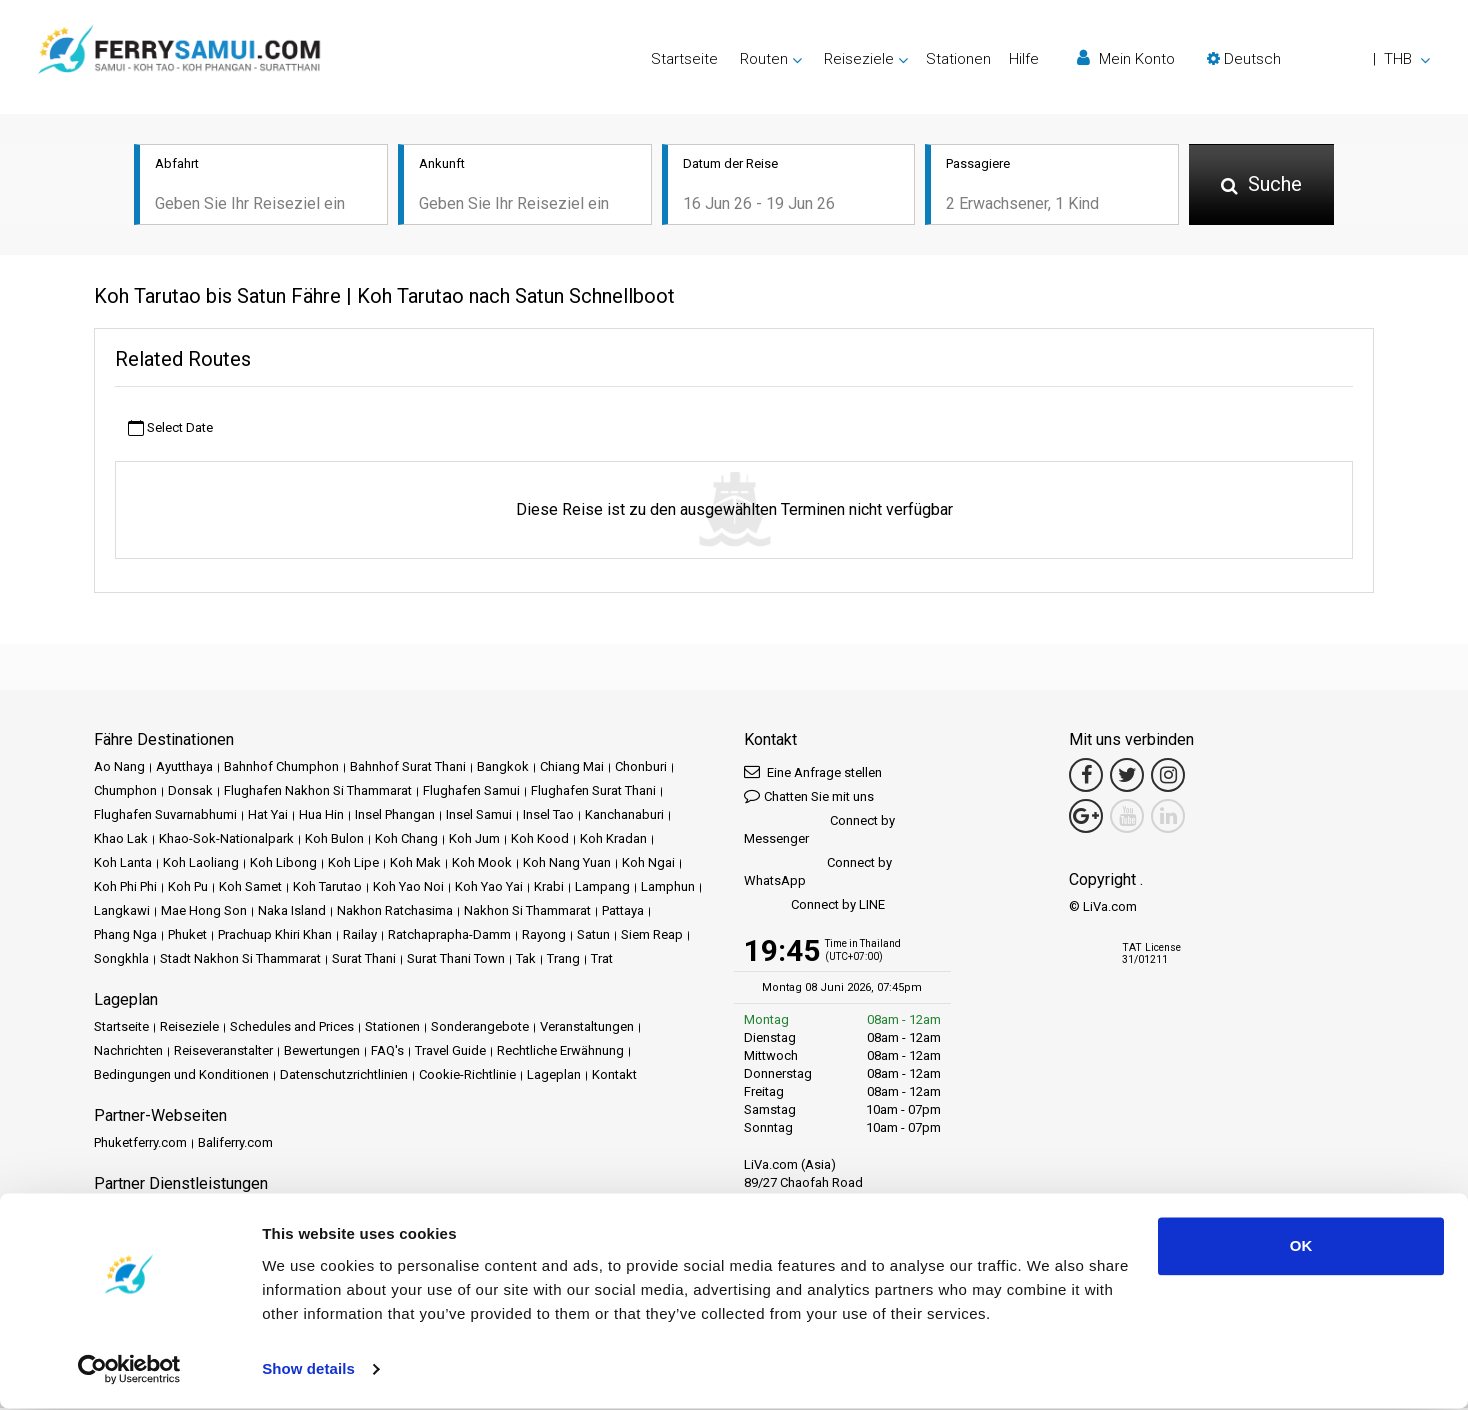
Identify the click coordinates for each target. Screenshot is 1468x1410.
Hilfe (1024, 59)
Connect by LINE (814, 907)
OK (1301, 1247)
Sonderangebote (480, 1028)
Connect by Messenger (819, 831)
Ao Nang (119, 768)
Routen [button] (764, 59)
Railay (360, 936)
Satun (593, 936)
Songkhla (121, 960)
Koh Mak (415, 864)
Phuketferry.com (140, 1144)
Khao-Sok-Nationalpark (226, 840)
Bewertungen (322, 1052)
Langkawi (122, 912)
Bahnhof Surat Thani (408, 768)
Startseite (684, 59)
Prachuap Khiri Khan (275, 936)
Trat (602, 960)
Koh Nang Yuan (567, 864)
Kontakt (614, 1076)
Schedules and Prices (292, 1028)
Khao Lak (121, 840)
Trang (563, 960)
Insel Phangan (395, 816)
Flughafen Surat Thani (593, 792)
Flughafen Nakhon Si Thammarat (318, 792)
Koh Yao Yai (489, 888)
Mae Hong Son (204, 912)
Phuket (187, 936)
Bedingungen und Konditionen (181, 1076)
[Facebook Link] (1086, 777)
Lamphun (668, 888)
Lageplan (554, 1076)
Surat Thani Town (456, 960)
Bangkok (503, 768)
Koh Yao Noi (408, 888)
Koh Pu (188, 888)
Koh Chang (406, 840)
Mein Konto (1126, 58)
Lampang (602, 888)
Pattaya (623, 912)
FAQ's (387, 1052)
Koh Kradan (613, 840)
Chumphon (125, 792)
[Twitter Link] (1127, 777)
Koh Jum (474, 840)
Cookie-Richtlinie (467, 1076)
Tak (526, 960)
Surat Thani (364, 960)
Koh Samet (250, 888)
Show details (308, 1370)
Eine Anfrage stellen (813, 773)
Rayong (544, 936)
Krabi (549, 888)
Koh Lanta (123, 864)
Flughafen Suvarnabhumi (165, 816)
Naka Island (292, 912)
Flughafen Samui (471, 792)
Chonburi (641, 768)
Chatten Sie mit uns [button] (809, 797)
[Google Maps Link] (1086, 818)
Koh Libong (283, 864)
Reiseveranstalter (223, 1052)
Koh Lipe (353, 864)
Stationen (958, 59)
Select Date (170, 429)
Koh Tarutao (327, 888)
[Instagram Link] (1168, 777)
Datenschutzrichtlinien (344, 1076)
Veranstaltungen (587, 1028)
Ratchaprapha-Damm (449, 936)
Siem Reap (652, 936)
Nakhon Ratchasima (395, 912)
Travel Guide (450, 1052)
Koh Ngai (648, 864)
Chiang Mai (572, 768)
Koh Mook (482, 864)
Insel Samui (479, 816)
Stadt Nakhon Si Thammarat (240, 960)
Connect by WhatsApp (818, 873)
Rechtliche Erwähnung (560, 1052)
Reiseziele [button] (859, 59)
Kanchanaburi (624, 816)
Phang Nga (125, 936)
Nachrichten (128, 1052)
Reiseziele (189, 1028)
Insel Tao (548, 816)
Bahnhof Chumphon (281, 768)
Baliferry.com (235, 1144)
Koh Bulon (334, 840)
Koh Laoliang (201, 864)
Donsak (190, 792)
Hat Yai (268, 816)
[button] (1318, 59)
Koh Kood (540, 840)
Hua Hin (321, 816)
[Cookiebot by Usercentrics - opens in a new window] (129, 1371)
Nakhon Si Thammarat (527, 912)
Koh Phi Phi (125, 888)
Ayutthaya (184, 768)
